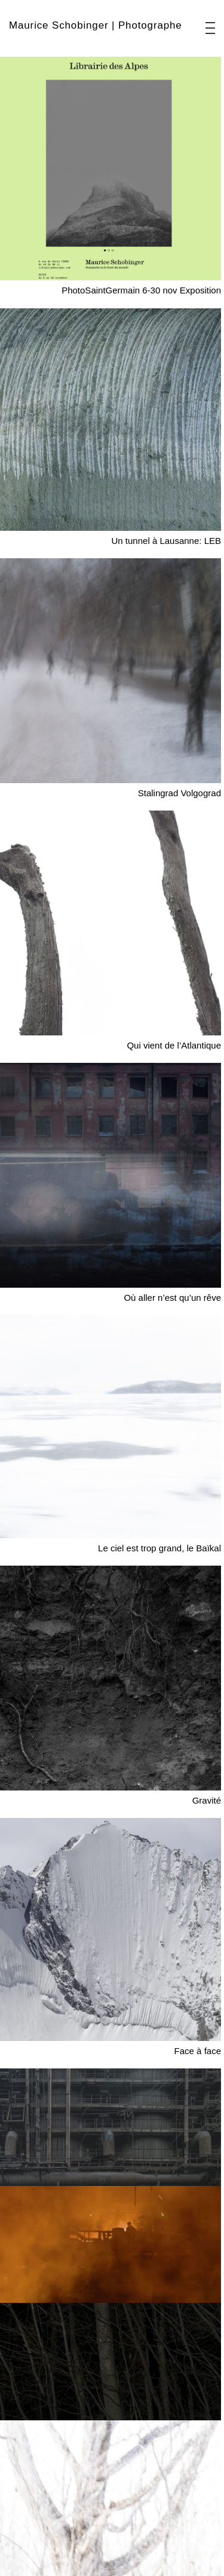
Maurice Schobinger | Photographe (95, 25)
